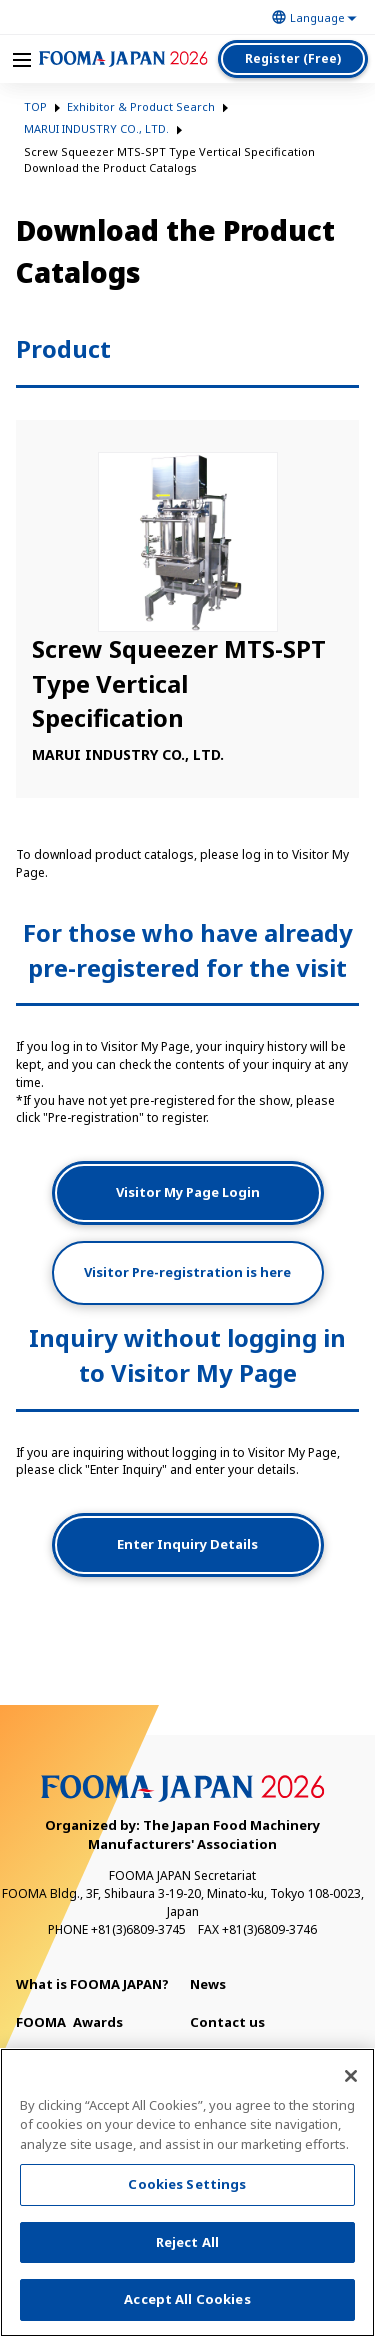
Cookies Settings (187, 2189)
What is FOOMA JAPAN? (92, 1984)
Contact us (227, 2022)
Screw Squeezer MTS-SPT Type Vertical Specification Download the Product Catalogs (169, 159)
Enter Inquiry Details (187, 1544)
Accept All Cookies (187, 2305)
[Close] (351, 2081)
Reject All (187, 2247)
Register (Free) (293, 58)
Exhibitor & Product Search (141, 106)
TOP (35, 106)
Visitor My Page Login (188, 1192)
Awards (69, 2022)
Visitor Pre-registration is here (187, 1272)
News (208, 1984)
